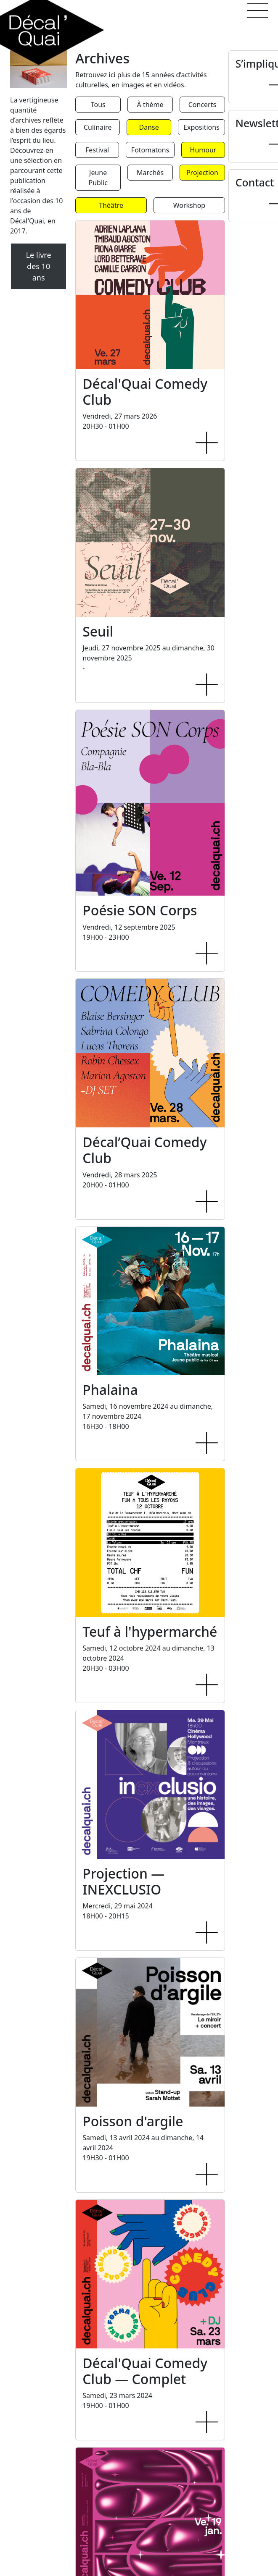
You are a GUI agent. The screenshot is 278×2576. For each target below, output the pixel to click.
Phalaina (110, 1390)
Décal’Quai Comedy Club (144, 1150)
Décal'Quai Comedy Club (144, 392)
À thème (150, 104)
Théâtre (111, 205)
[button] (257, 10)
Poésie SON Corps (139, 910)
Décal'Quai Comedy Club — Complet (144, 2371)
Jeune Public (98, 177)
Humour (203, 150)
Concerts (202, 104)
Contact (255, 182)
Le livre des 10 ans (38, 266)
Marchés (150, 172)
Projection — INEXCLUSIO (123, 1881)
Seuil (97, 631)
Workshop (189, 205)
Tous (98, 104)
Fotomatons (150, 150)
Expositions (201, 127)
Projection (202, 172)
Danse (149, 127)
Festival (97, 150)
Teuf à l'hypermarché (149, 1631)
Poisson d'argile (132, 2121)
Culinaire (98, 127)
